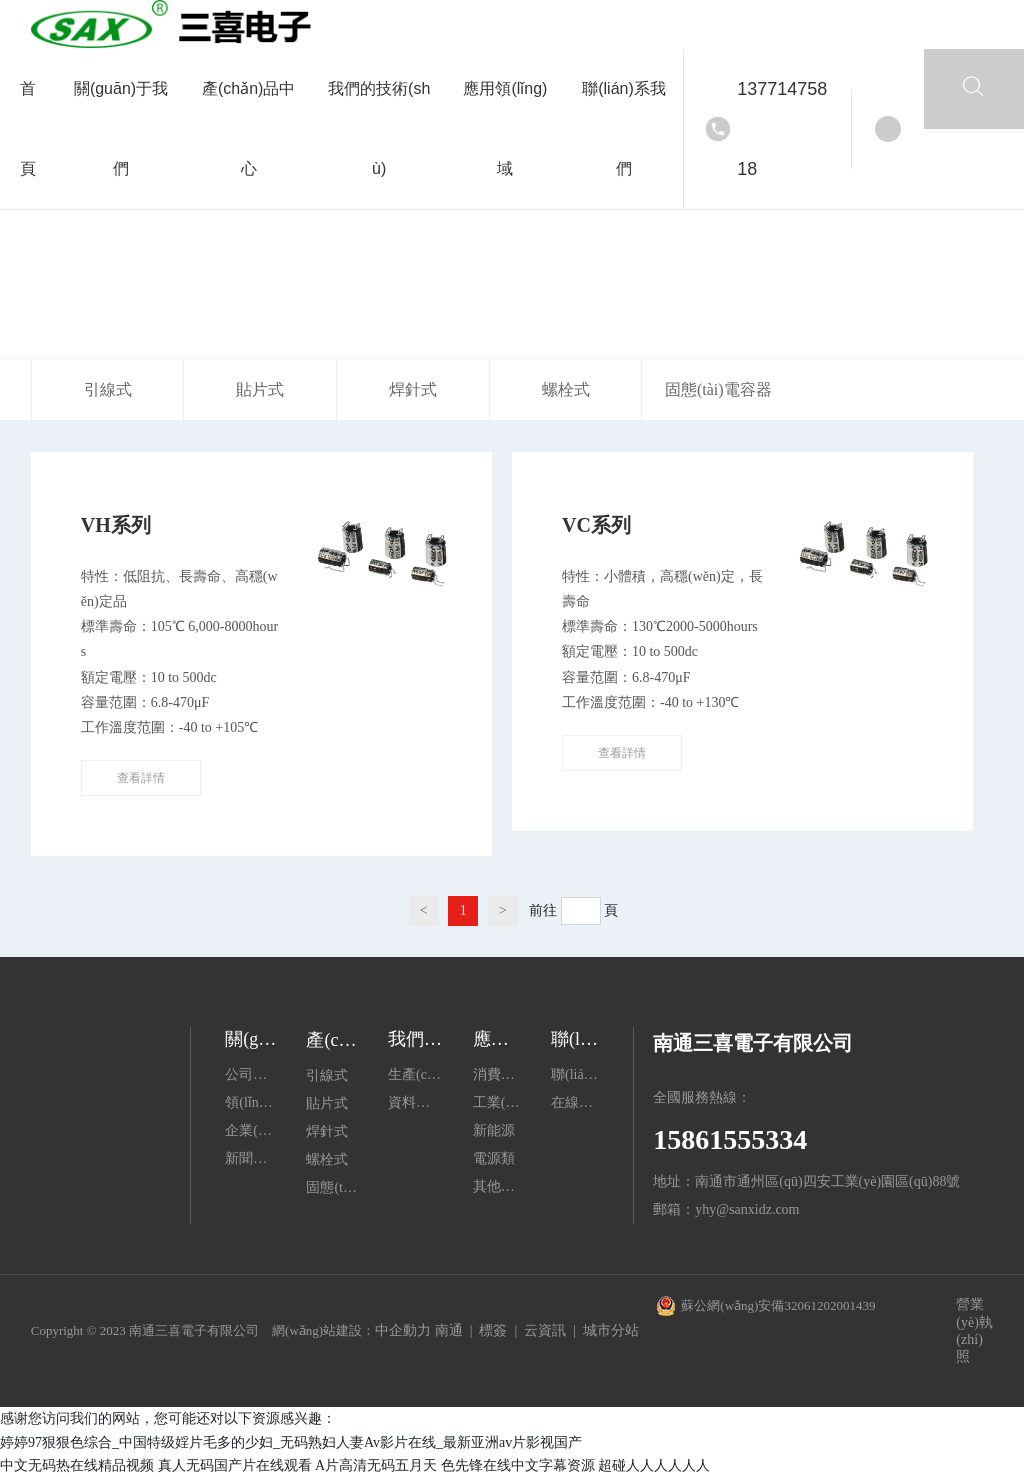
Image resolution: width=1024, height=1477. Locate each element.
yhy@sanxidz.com (747, 1209)
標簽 (493, 1330)
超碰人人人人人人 (654, 1465)
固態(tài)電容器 (718, 389)
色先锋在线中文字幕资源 (518, 1465)
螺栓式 (566, 389)
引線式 (108, 389)
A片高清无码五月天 (376, 1465)
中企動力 (403, 1330)
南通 (449, 1330)
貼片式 (260, 389)
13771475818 (782, 129)
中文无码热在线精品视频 (77, 1465)
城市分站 (611, 1330)
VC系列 (596, 525)
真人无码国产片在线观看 (235, 1465)
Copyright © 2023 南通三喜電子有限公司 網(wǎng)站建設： (203, 1330)
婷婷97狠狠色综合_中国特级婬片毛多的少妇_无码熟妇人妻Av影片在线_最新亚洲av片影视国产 (291, 1442)
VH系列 (116, 525)
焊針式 (413, 389)
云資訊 (545, 1330)
